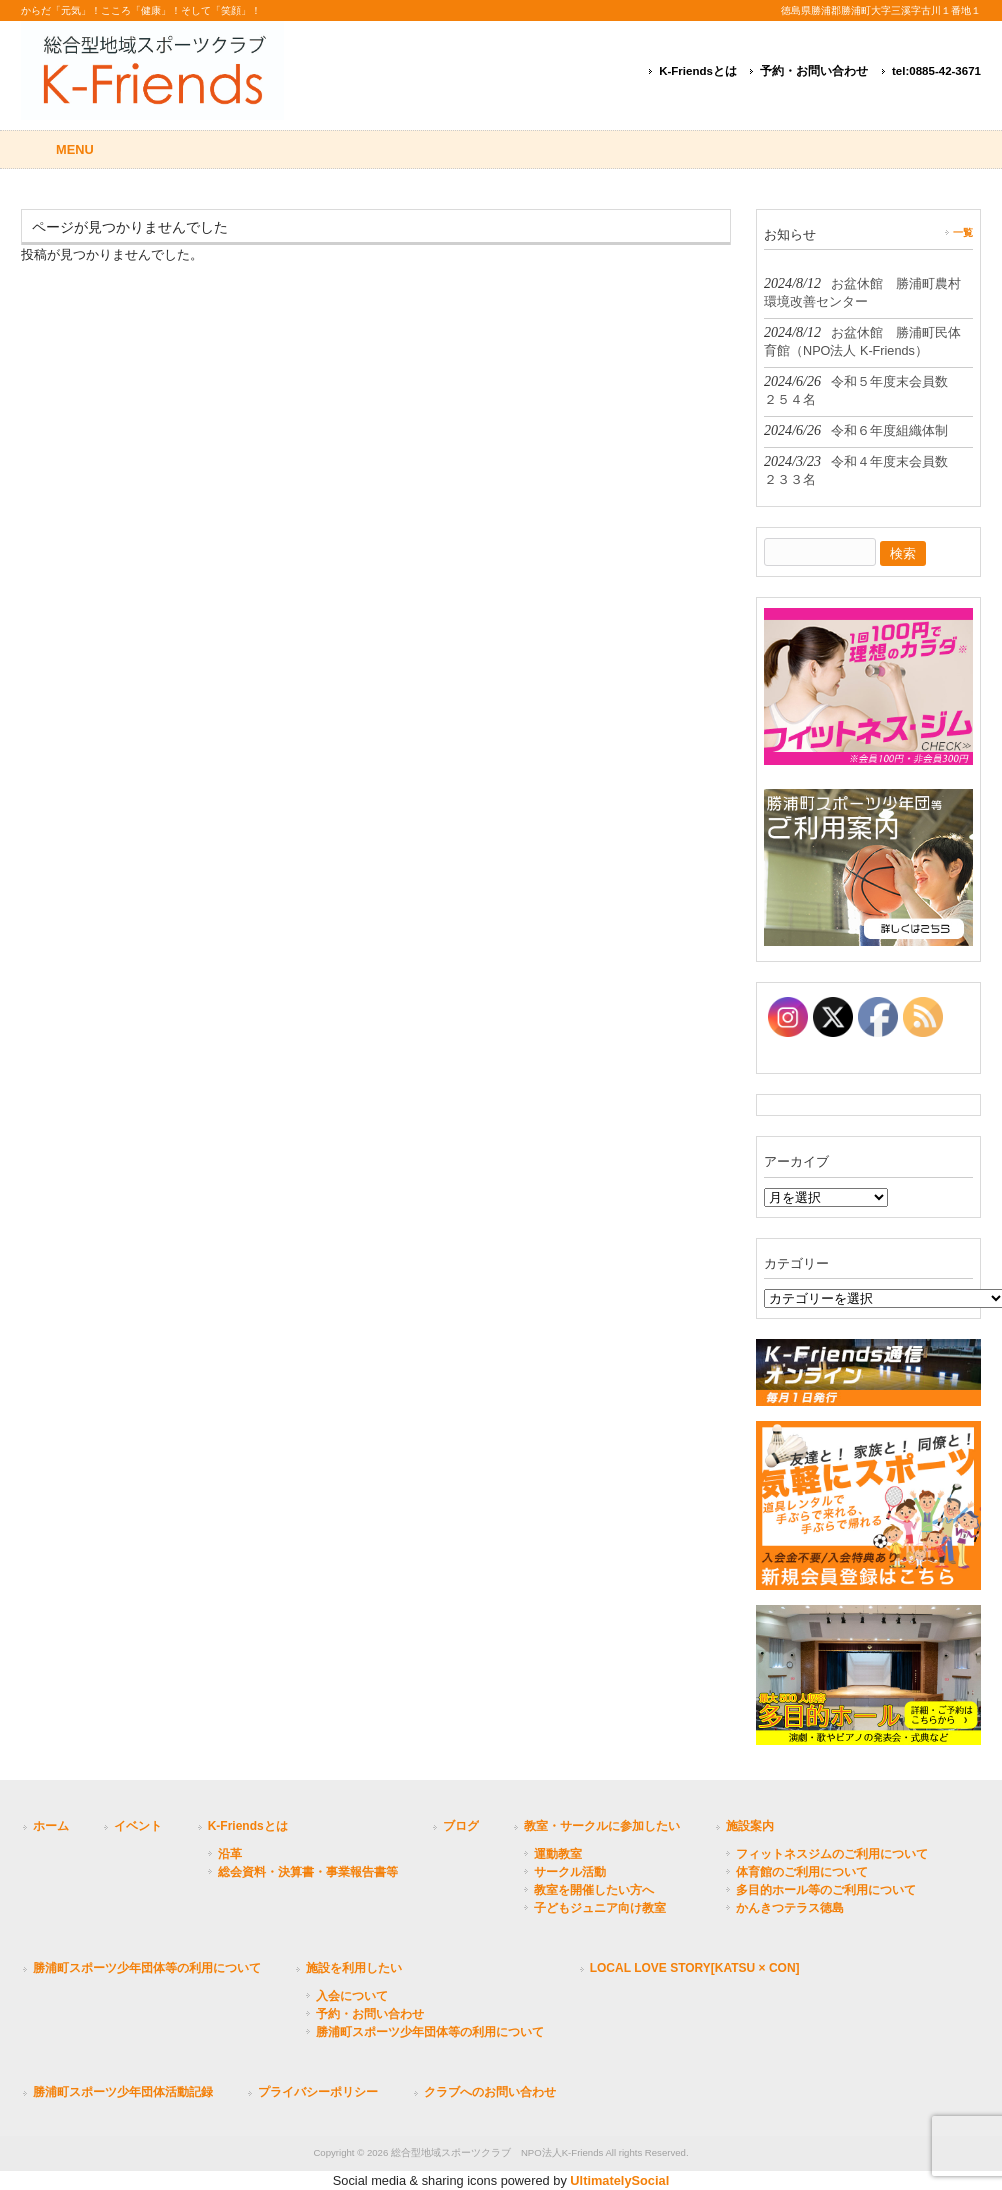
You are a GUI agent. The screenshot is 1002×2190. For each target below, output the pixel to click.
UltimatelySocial (619, 2180)
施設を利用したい (354, 1968)
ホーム (51, 1826)
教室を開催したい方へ (594, 1890)
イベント (138, 1826)
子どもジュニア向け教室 (600, 1908)
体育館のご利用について (802, 1872)
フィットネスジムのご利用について (832, 1854)
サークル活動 (570, 1872)
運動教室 (558, 1854)
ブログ (461, 1826)
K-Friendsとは (698, 71)
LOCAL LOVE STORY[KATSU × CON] (695, 1968)
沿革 (230, 1854)
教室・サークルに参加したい (602, 1826)
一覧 (963, 232)
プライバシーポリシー (318, 2092)
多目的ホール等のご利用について (826, 1890)
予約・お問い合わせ (814, 71)
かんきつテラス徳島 (790, 1908)
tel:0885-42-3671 (936, 71)
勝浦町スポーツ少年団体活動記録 (123, 2092)
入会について (352, 1996)
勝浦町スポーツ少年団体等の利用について (147, 1968)
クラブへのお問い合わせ (490, 2092)
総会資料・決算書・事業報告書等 (308, 1872)
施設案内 (750, 1826)
